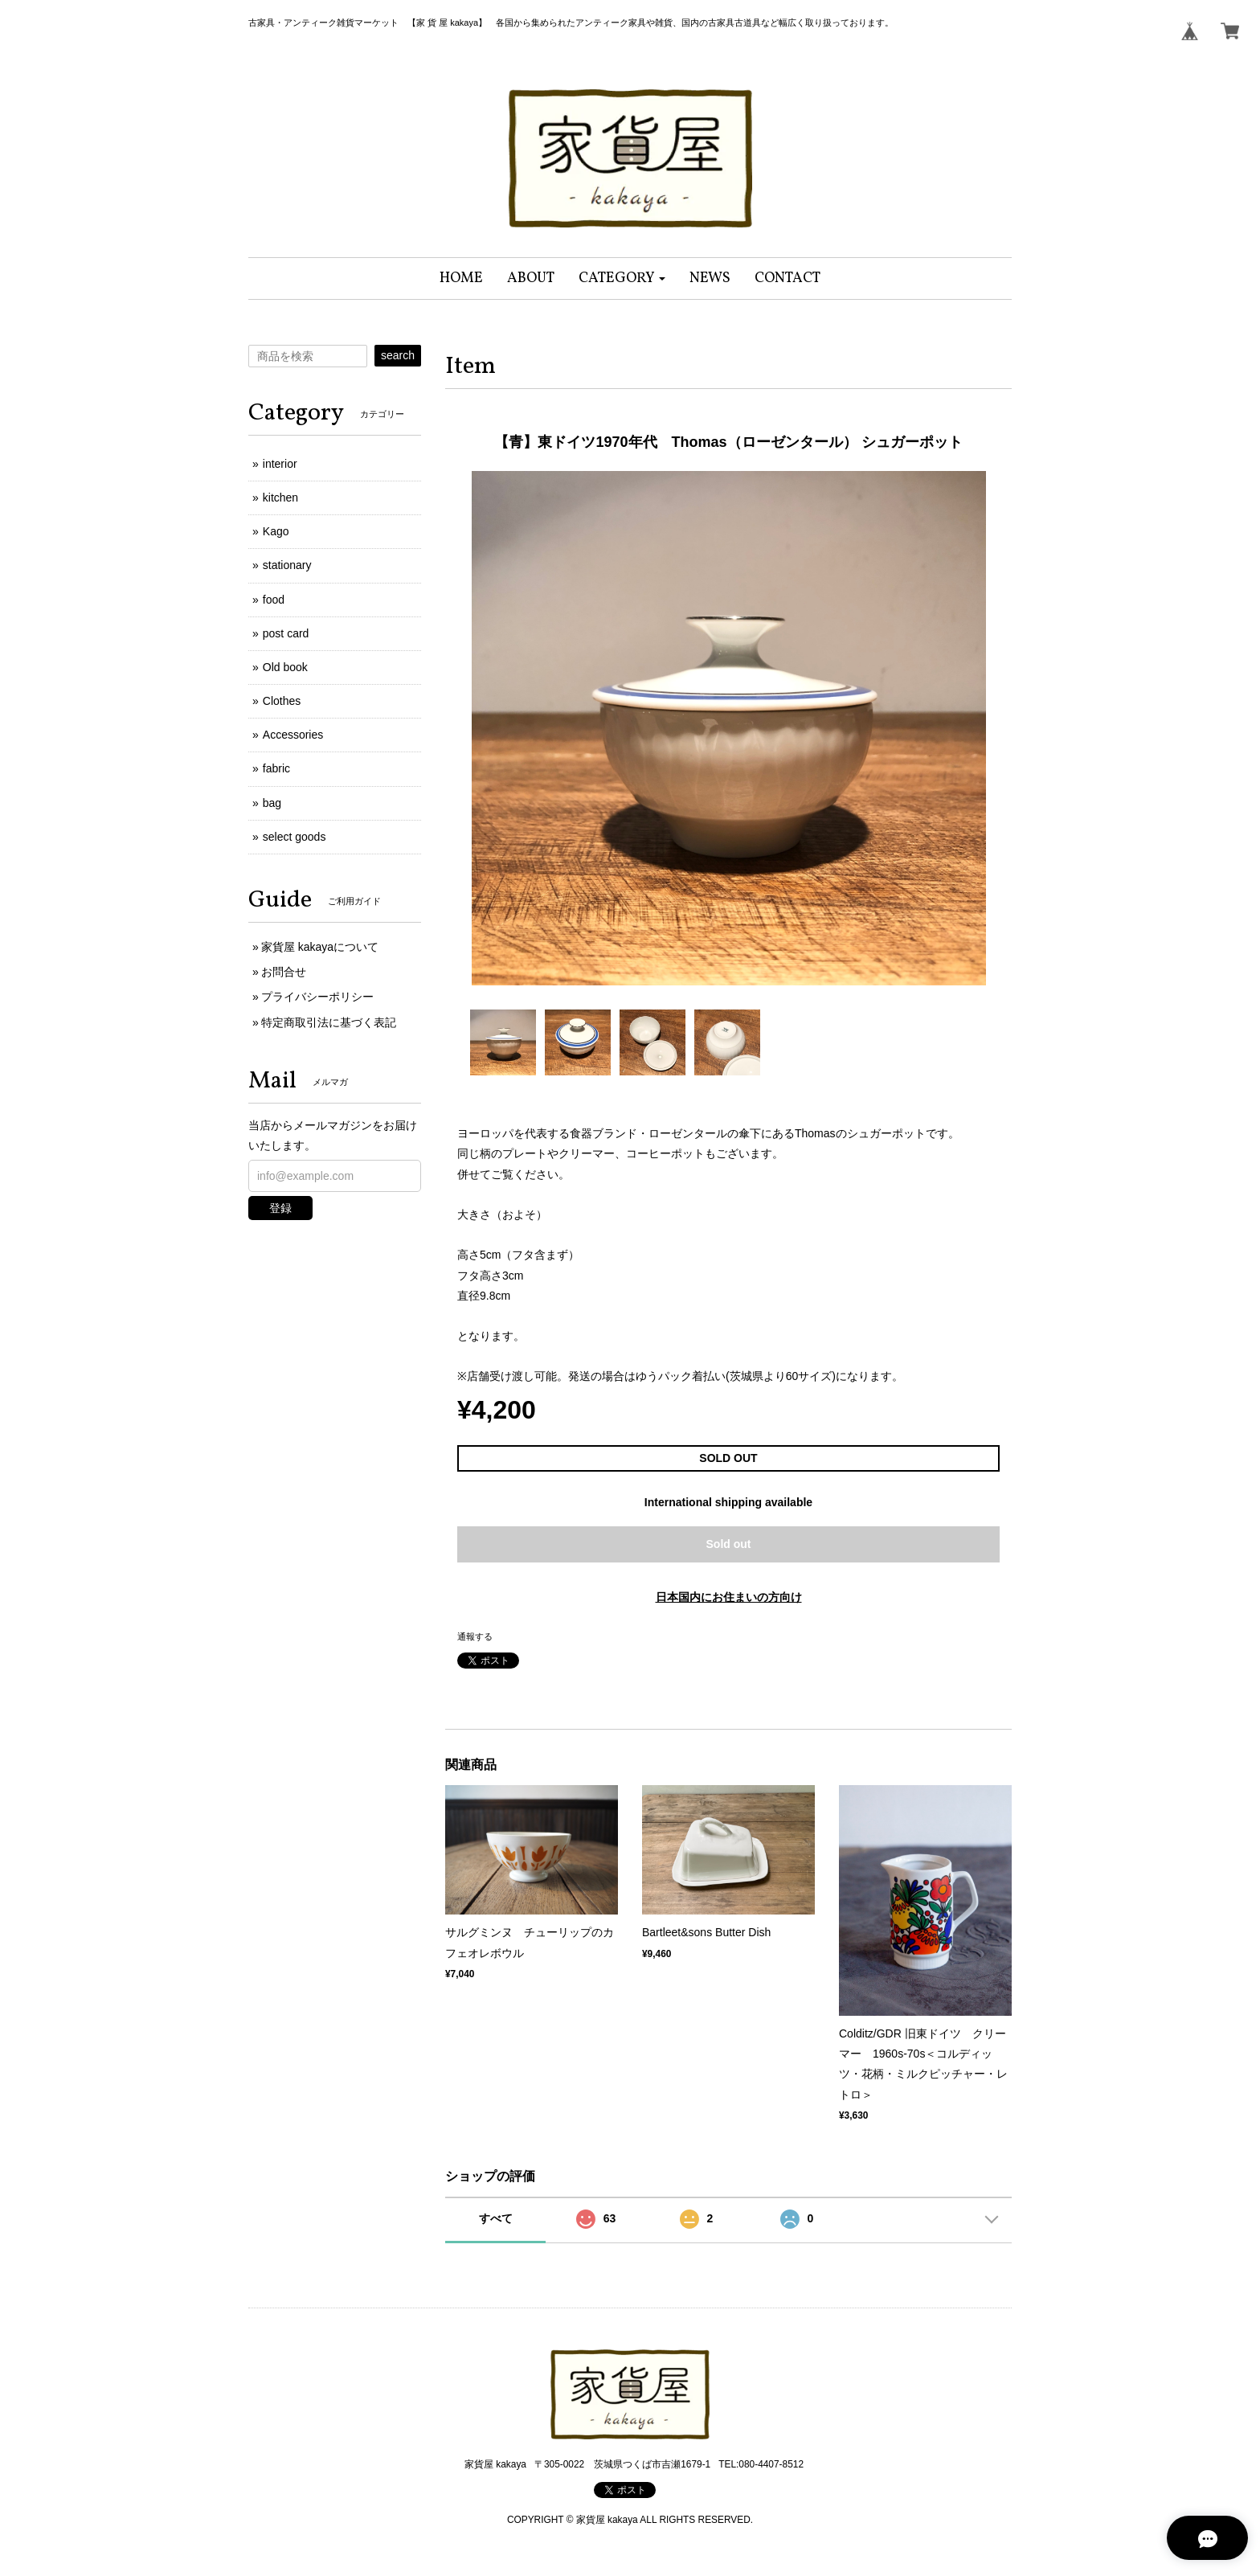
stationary (287, 565)
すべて (496, 2218)
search (398, 355)
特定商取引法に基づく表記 (328, 1022)
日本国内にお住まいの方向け (729, 1597)
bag (272, 803)
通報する (475, 1636)
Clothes (282, 700)
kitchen (280, 497)
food (273, 599)
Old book (285, 667)
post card (286, 633)
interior (280, 463)
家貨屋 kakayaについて (319, 946)
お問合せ (283, 971)
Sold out (728, 1544)
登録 (280, 1208)
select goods (294, 836)
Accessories (293, 734)
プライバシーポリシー (317, 996)
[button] (622, 278)
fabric (276, 768)
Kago (276, 531)
